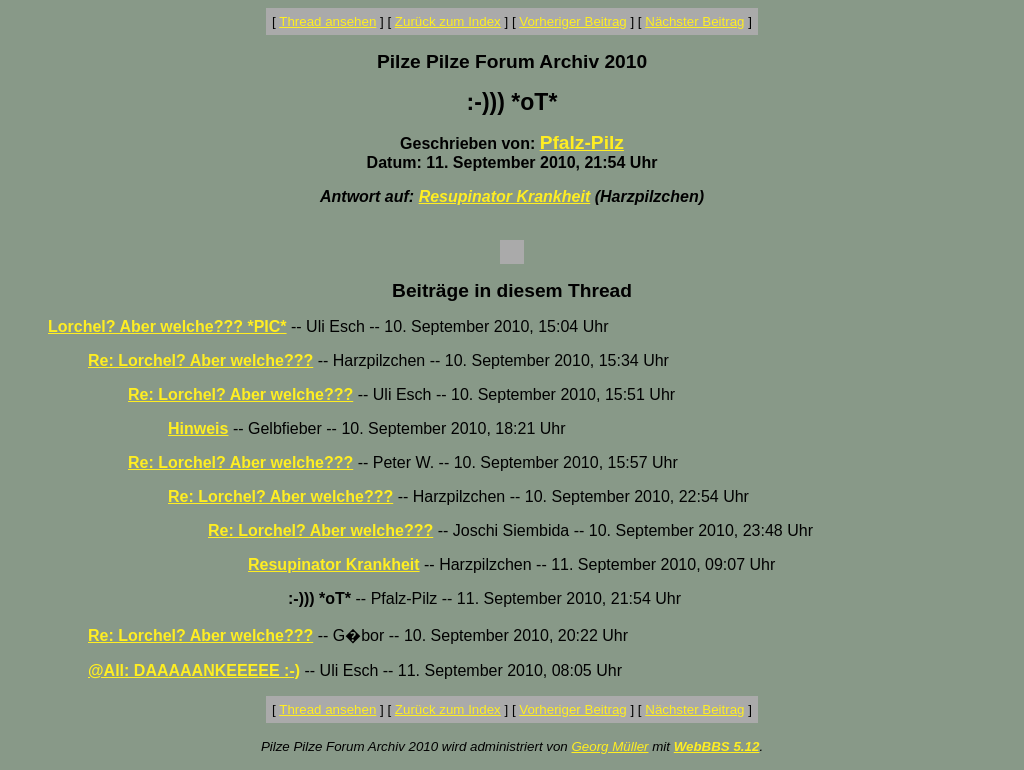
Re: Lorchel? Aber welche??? (200, 360)
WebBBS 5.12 (717, 746)
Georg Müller (609, 746)
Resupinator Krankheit (505, 196)
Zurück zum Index (448, 21)
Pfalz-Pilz (582, 142)
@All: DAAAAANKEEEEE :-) (194, 670)
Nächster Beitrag (694, 21)
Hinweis (198, 428)
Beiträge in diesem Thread (512, 290)
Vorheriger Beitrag (572, 21)
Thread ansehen (327, 21)
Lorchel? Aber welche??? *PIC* (167, 326)
